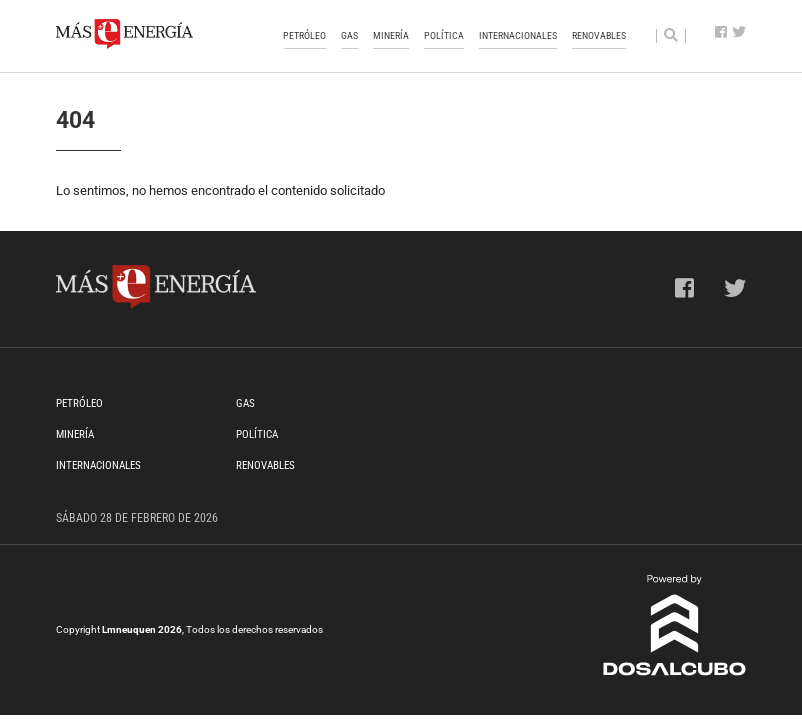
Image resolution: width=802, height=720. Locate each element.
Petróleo (304, 35)
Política (444, 35)
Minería (391, 35)
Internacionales (518, 35)
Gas (349, 35)
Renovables (599, 35)
